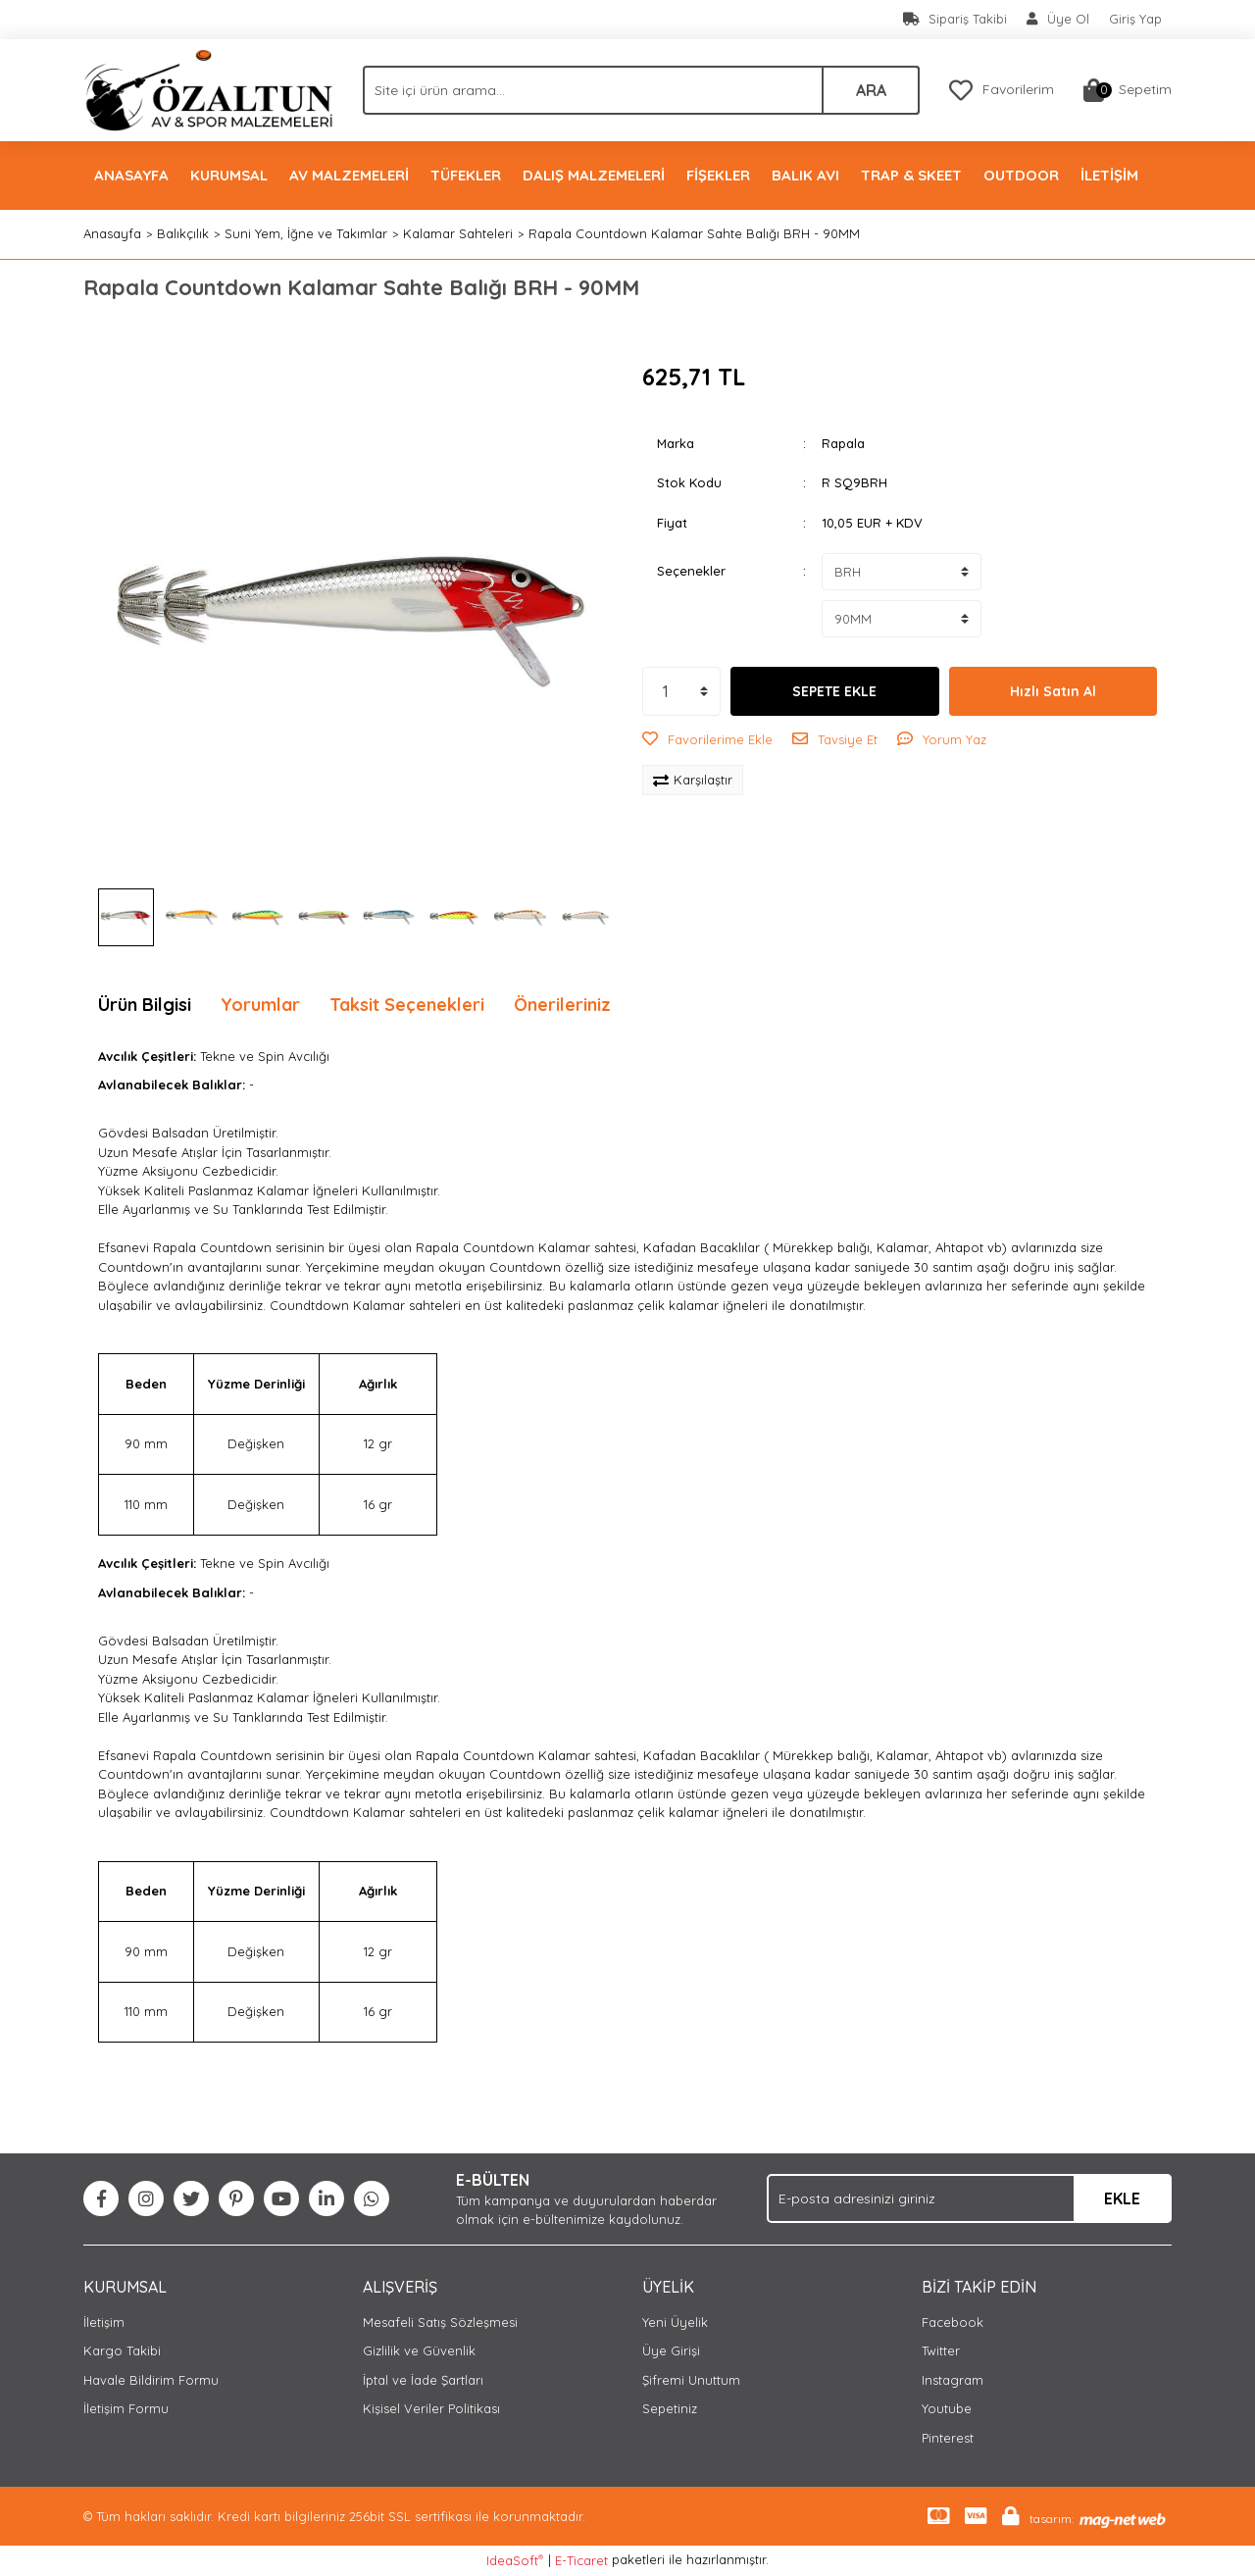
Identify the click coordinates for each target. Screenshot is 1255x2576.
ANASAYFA (131, 175)
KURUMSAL (229, 175)
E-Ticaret (581, 2560)
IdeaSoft (514, 2559)
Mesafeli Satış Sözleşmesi (440, 2322)
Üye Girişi (671, 2350)
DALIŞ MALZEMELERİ (594, 175)
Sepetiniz (669, 2408)
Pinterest (948, 2438)
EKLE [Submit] (1122, 2198)
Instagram (952, 2380)
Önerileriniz (562, 1004)
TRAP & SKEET (911, 175)
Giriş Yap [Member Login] (1135, 18)
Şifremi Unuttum (691, 2380)
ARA (871, 90)
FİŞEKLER (718, 175)
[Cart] (1127, 90)
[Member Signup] (1058, 19)
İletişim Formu (126, 2408)
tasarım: (1051, 2518)
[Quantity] (681, 691)
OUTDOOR (1021, 175)
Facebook (952, 2322)
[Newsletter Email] (969, 2198)
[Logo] (208, 88)
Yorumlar (260, 1004)
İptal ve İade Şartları (423, 2380)
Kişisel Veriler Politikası (431, 2408)
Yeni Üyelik (675, 2322)
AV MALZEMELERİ (349, 175)
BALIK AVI (805, 175)
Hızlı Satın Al (1053, 691)
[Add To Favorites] (707, 740)
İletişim (104, 2322)
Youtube (947, 2408)
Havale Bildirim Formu (151, 2380)
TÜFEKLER (465, 175)
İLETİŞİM (1109, 175)
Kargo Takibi (122, 2350)
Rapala (843, 443)
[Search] (641, 90)
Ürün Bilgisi (144, 1004)
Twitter (941, 2350)
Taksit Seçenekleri (406, 1004)
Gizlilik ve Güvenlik (419, 2350)
